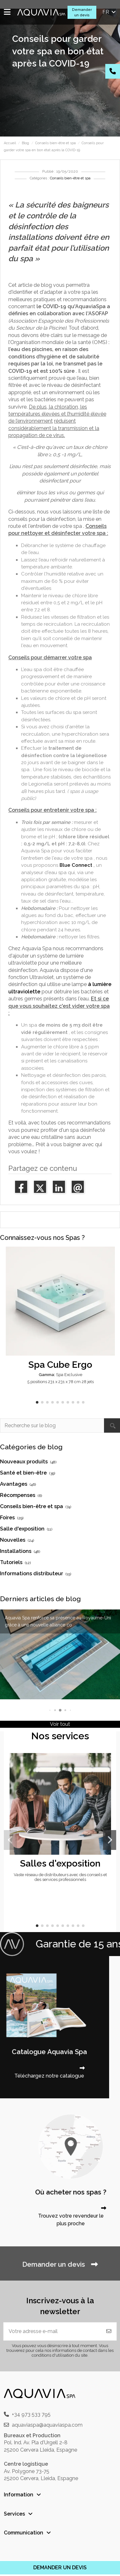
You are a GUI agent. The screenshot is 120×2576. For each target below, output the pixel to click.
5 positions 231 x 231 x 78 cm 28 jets (60, 1381)
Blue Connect (76, 865)
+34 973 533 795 (31, 2414)
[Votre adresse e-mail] (52, 2331)
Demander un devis (82, 12)
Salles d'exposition (60, 1863)
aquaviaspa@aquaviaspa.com (47, 2425)
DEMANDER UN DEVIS (60, 2567)
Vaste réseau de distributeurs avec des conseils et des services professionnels (60, 1877)
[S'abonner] (108, 2331)
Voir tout (60, 1724)
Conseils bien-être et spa (70, 178)
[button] (37, 1402)
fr (109, 12)
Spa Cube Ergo (60, 1364)
